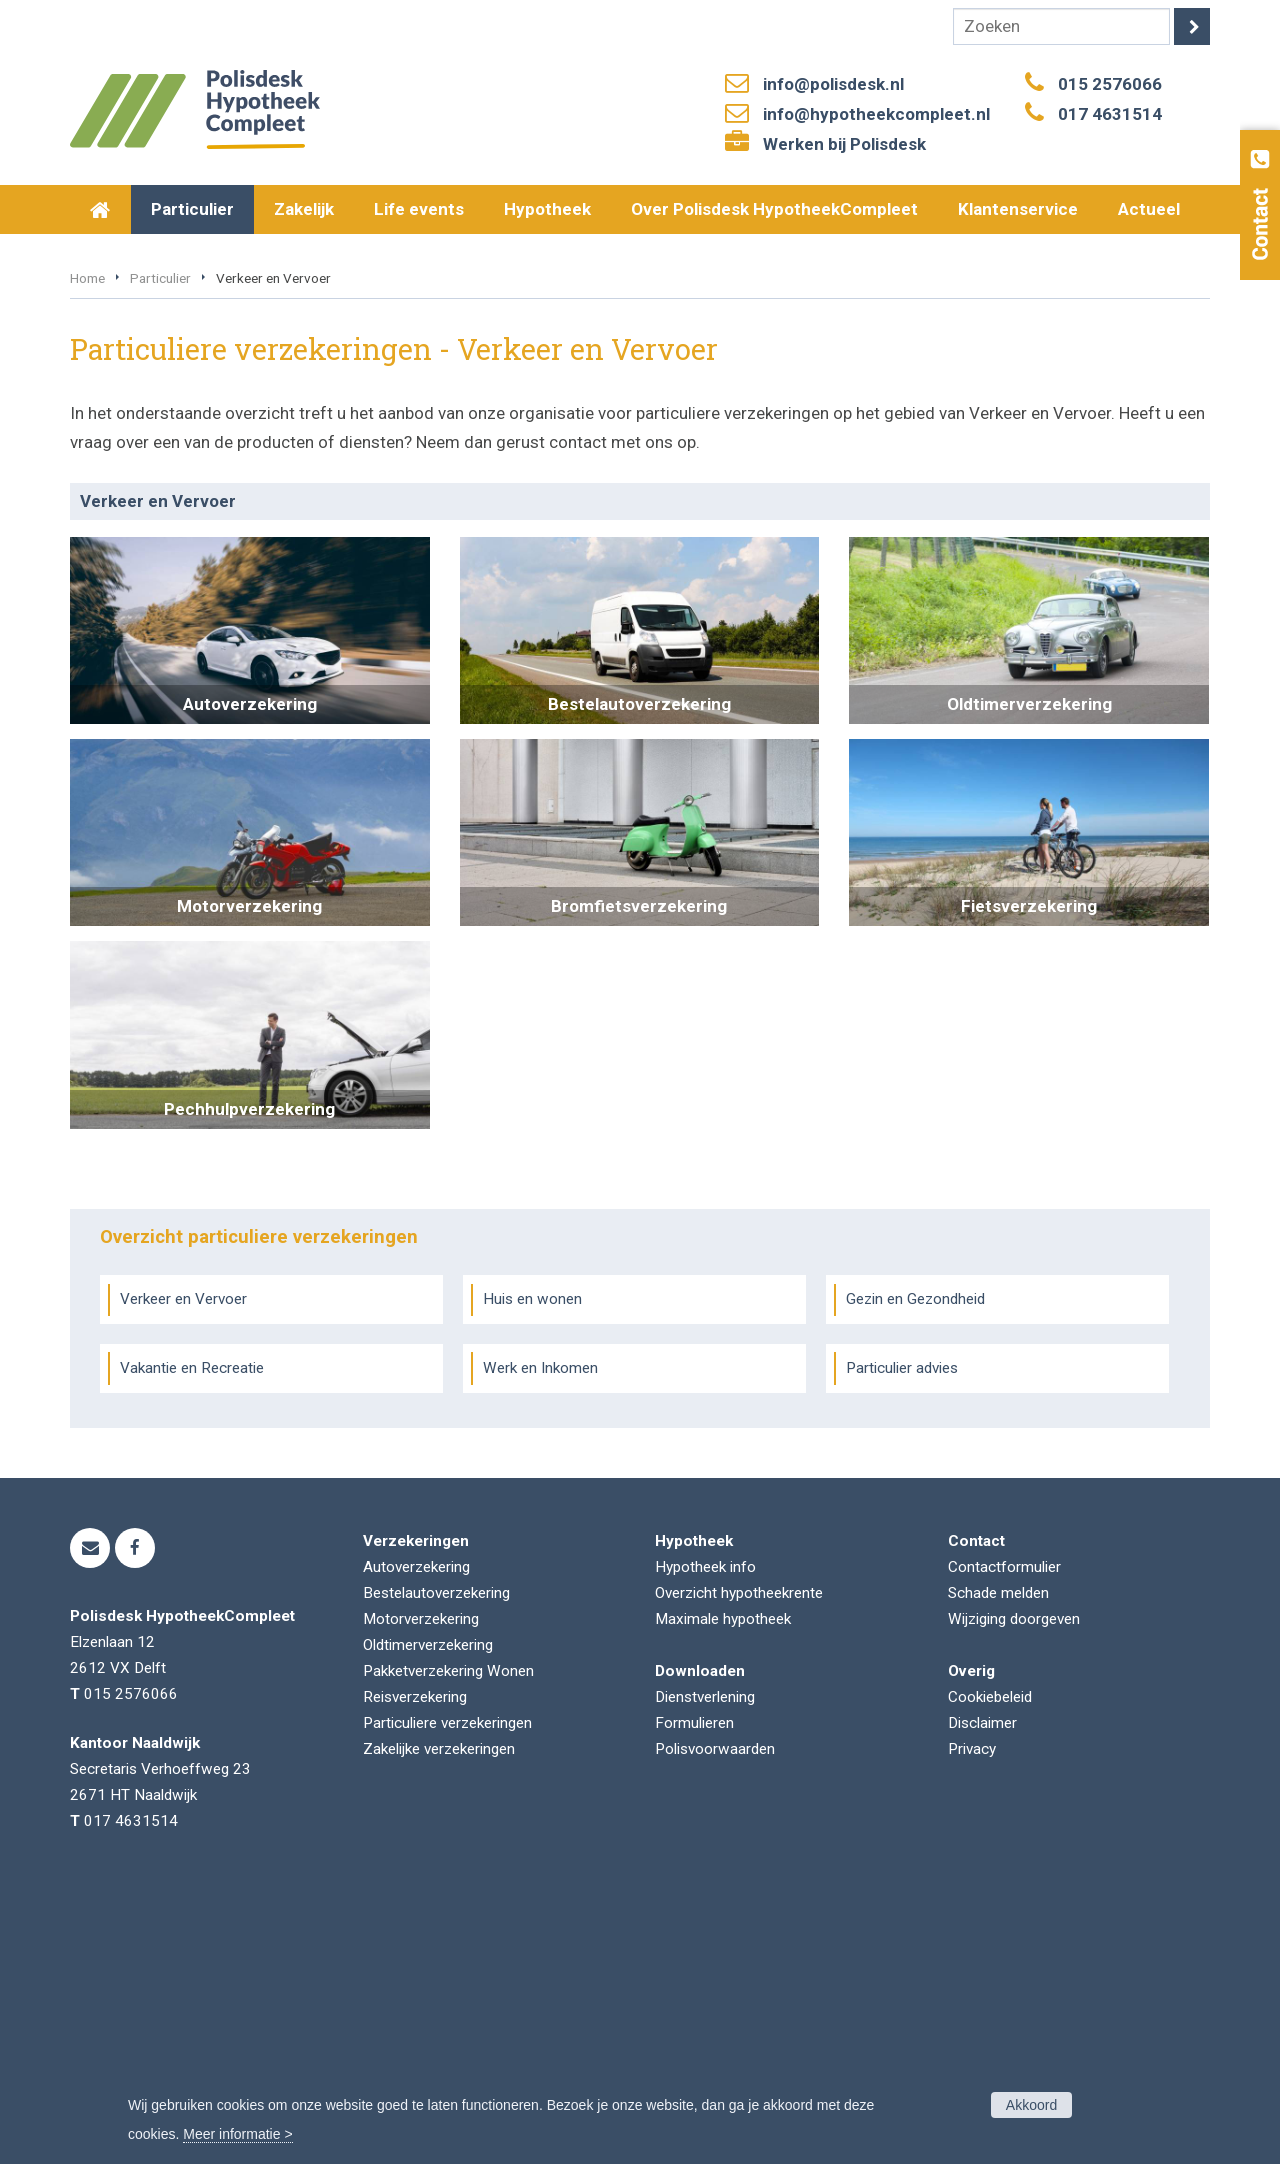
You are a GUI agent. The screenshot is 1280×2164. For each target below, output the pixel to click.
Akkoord (1031, 2105)
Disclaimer (982, 1993)
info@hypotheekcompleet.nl (876, 114)
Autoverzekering (416, 1837)
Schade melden (998, 1863)
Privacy (972, 2019)
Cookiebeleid (990, 1967)
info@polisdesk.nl (833, 84)
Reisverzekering (415, 1967)
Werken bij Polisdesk (844, 144)
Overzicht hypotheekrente (739, 1863)
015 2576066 (1110, 84)
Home (87, 548)
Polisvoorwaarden (715, 2019)
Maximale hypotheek (723, 1889)
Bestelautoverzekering (436, 1863)
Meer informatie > (237, 2134)
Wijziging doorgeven (1014, 1889)
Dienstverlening (705, 1967)
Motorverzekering (421, 1889)
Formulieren (694, 1993)
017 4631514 (1110, 114)
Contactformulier (1004, 1837)
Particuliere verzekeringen (447, 1993)
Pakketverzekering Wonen (448, 1941)
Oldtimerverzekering (428, 1915)
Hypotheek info (705, 1837)
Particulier (160, 548)
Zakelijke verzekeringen (439, 2019)
